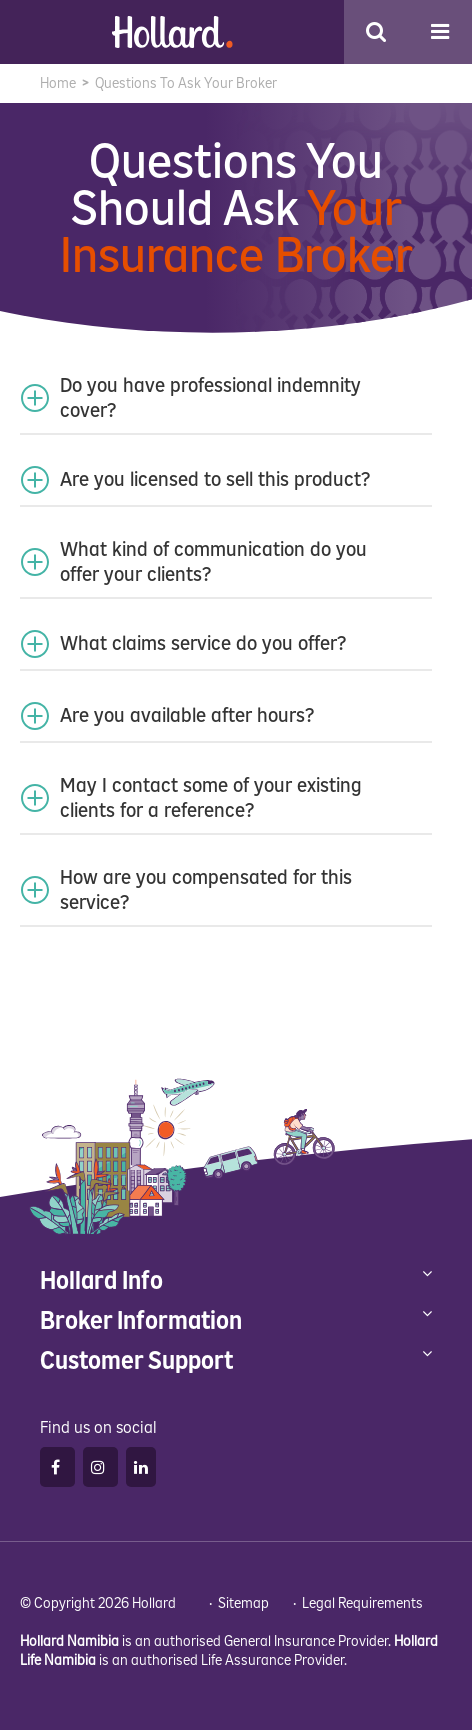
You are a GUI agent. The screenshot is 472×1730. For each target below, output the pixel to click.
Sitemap (243, 1603)
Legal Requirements (362, 1603)
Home (58, 83)
